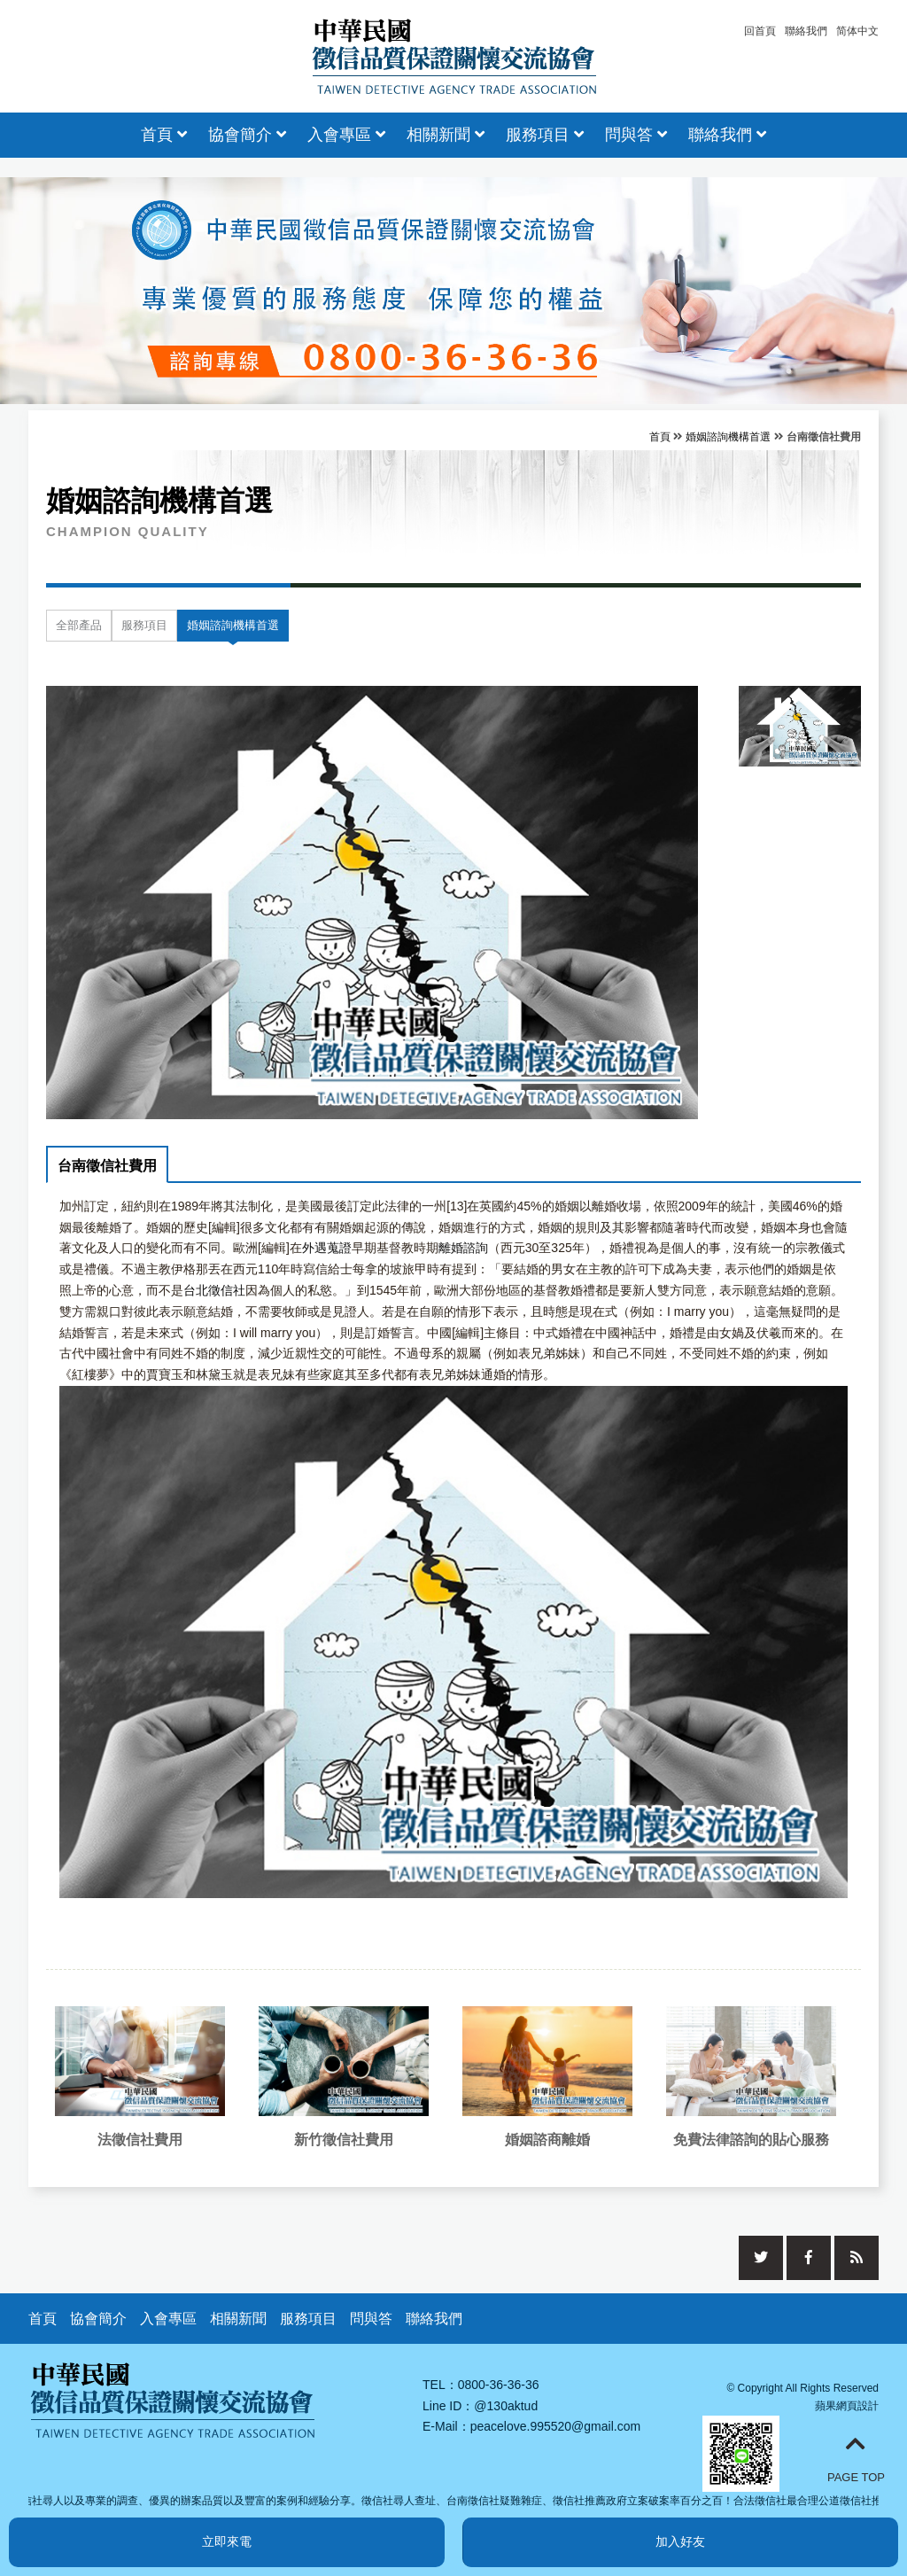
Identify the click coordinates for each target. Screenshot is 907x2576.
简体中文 (857, 31)
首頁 (164, 135)
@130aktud (506, 2406)
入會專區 (346, 135)
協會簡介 (247, 135)
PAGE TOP (856, 2458)
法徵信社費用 (139, 2139)
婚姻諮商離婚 (547, 2139)
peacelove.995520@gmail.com (555, 2426)
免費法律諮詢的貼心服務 (751, 2139)
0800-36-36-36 (498, 2385)
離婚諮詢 (463, 1248)
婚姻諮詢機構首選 (728, 437)
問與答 (636, 135)
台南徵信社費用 (107, 1165)
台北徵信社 (214, 1290)
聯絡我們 (806, 31)
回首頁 (760, 31)
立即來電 (227, 2541)
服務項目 (545, 135)
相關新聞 (446, 135)
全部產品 (79, 625)
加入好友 (680, 2541)
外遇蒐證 (327, 1248)
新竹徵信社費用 (343, 2139)
